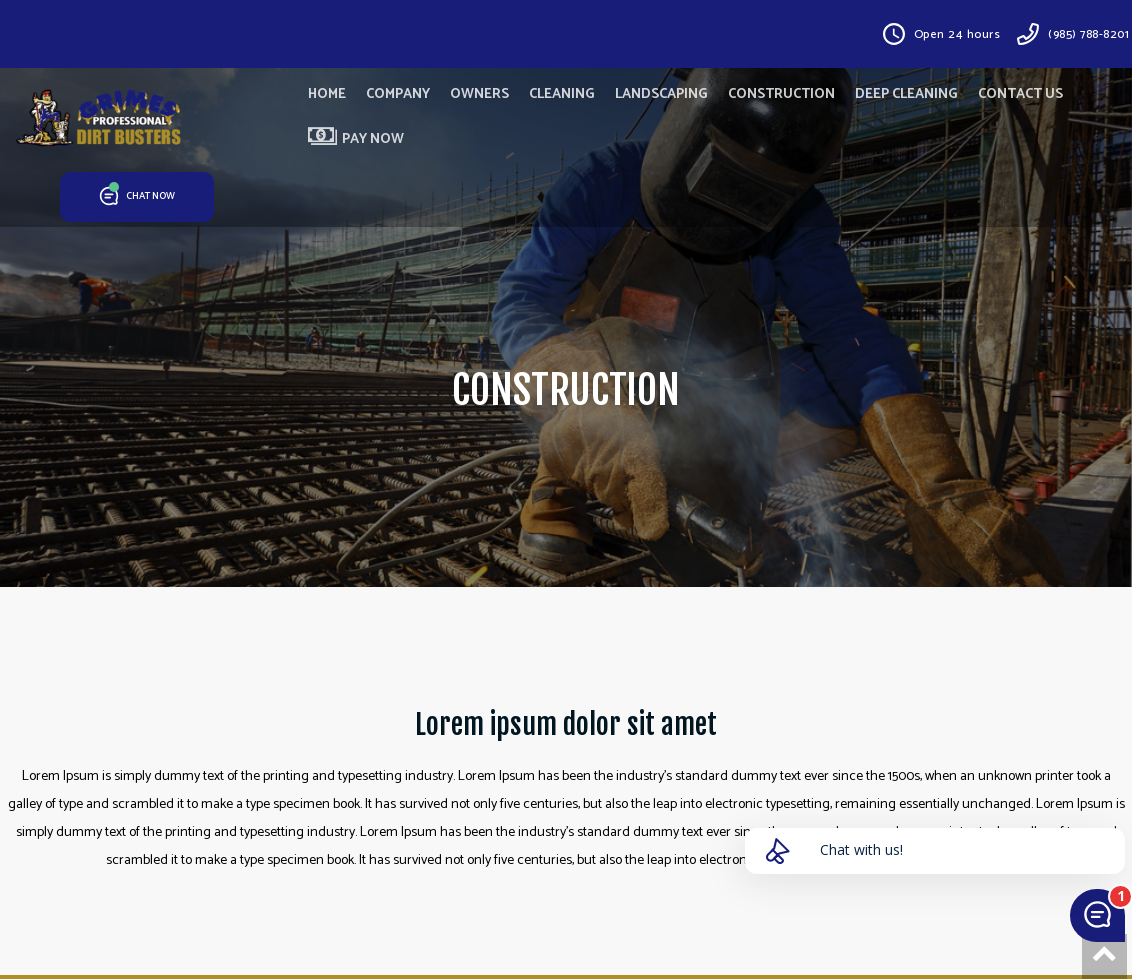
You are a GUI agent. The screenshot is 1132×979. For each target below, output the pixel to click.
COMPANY (398, 94)
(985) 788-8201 (1088, 34)
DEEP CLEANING (906, 94)
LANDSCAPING (661, 94)
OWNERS (479, 94)
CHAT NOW (137, 197)
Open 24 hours (957, 34)
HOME (327, 94)
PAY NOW (356, 139)
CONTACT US (1020, 94)
